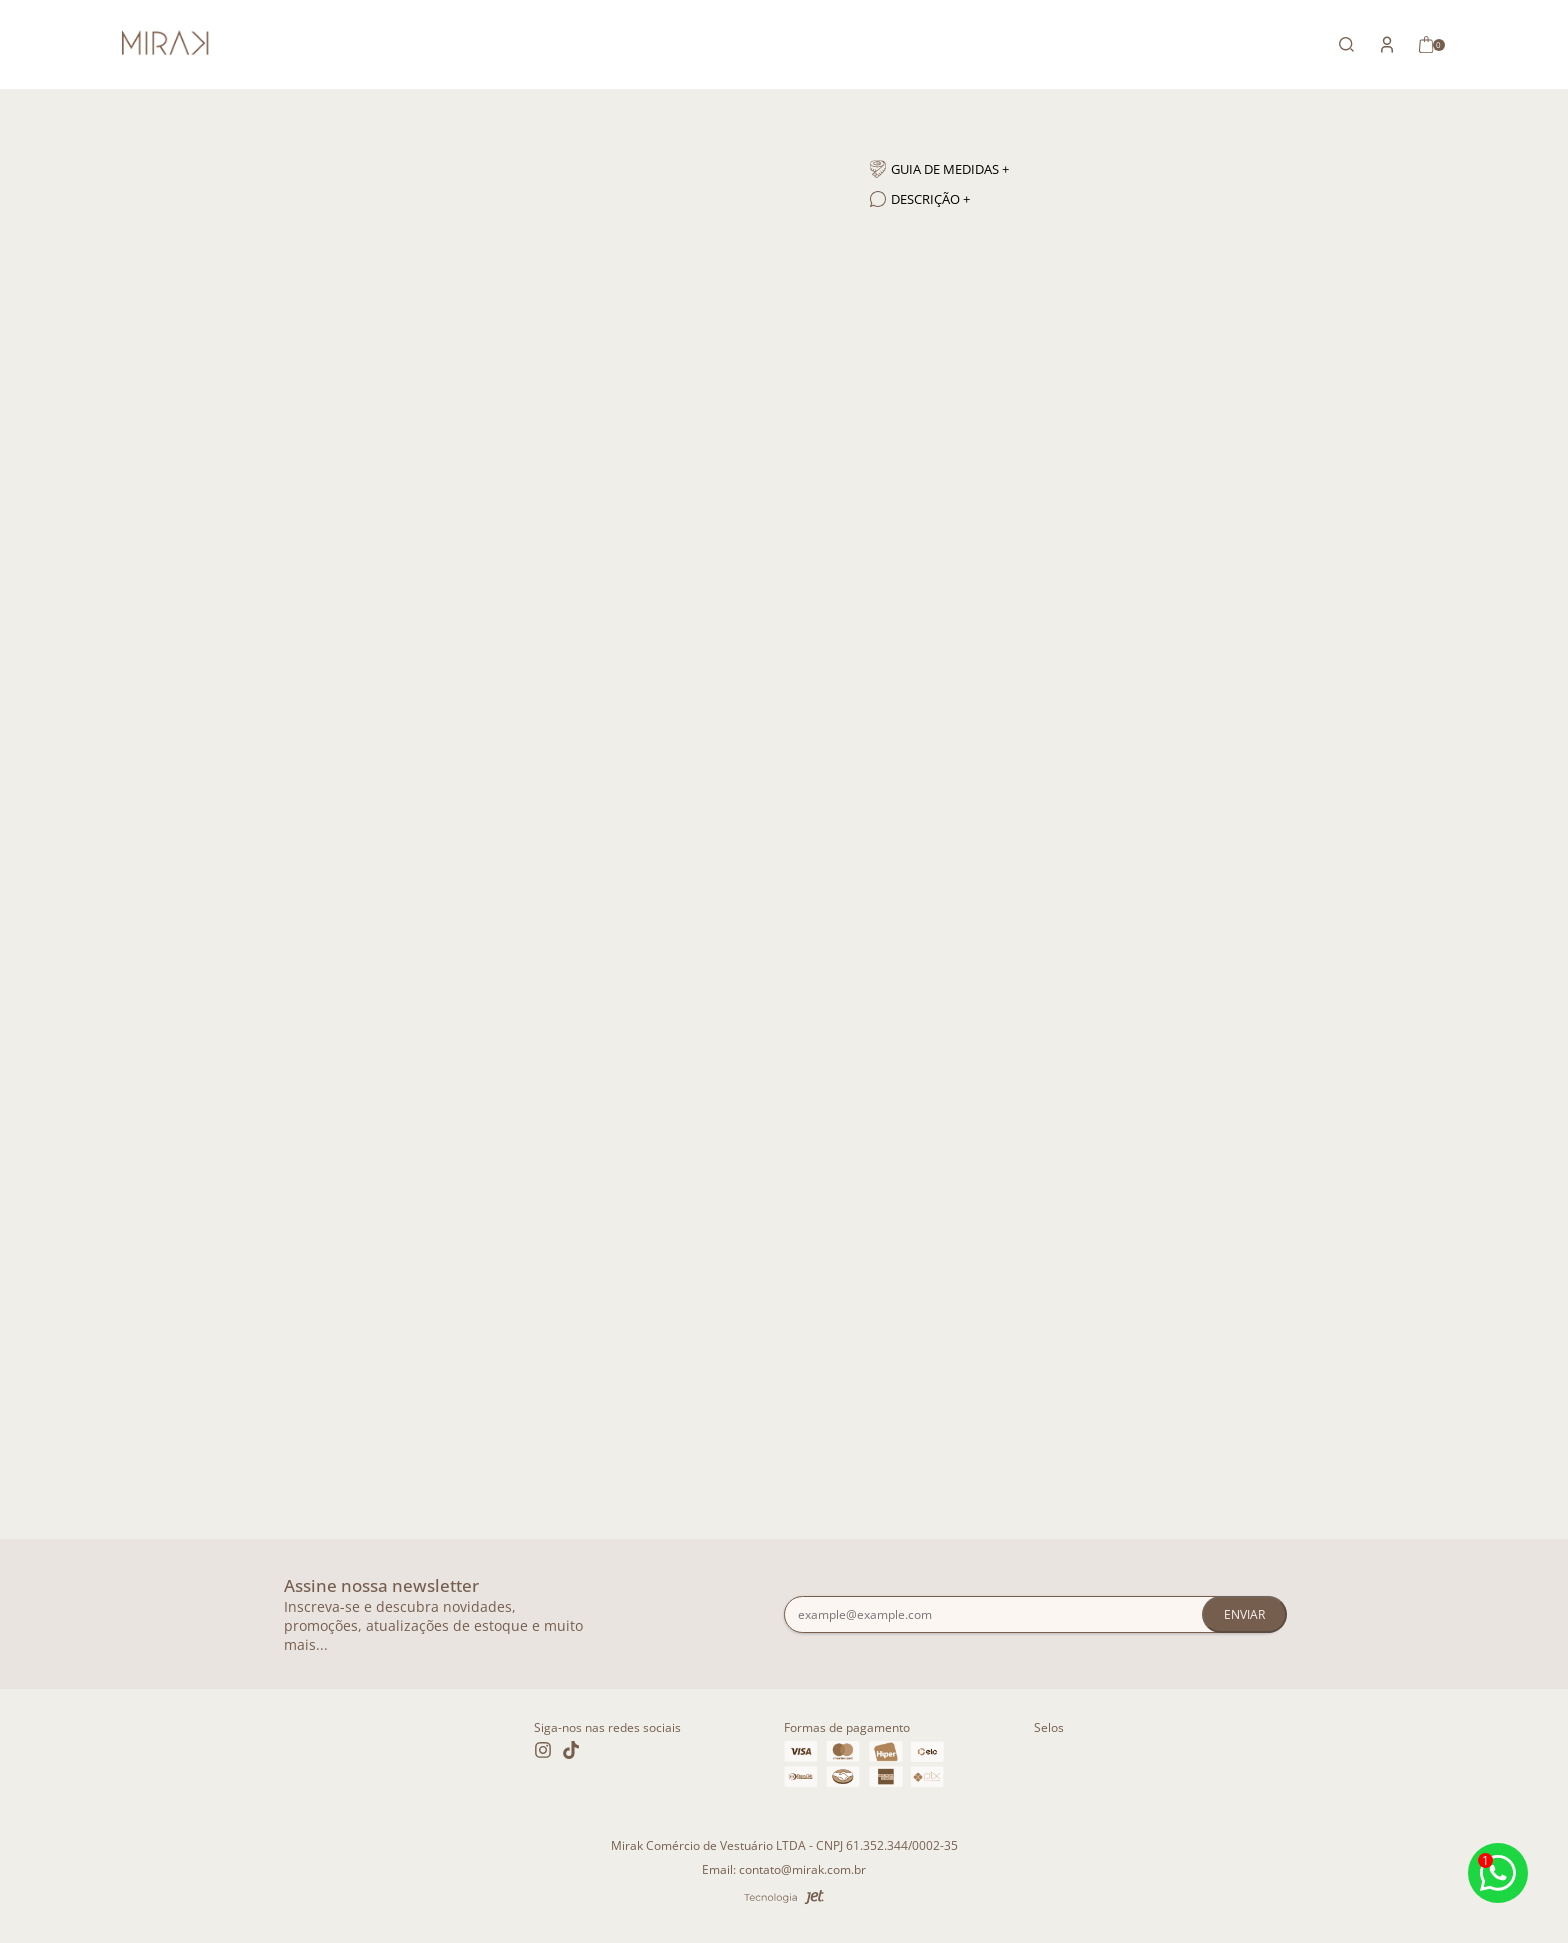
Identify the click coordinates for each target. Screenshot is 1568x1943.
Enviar (1244, 1614)
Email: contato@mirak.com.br (784, 1869)
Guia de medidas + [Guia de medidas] (939, 169)
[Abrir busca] (1347, 44)
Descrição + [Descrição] (920, 199)
